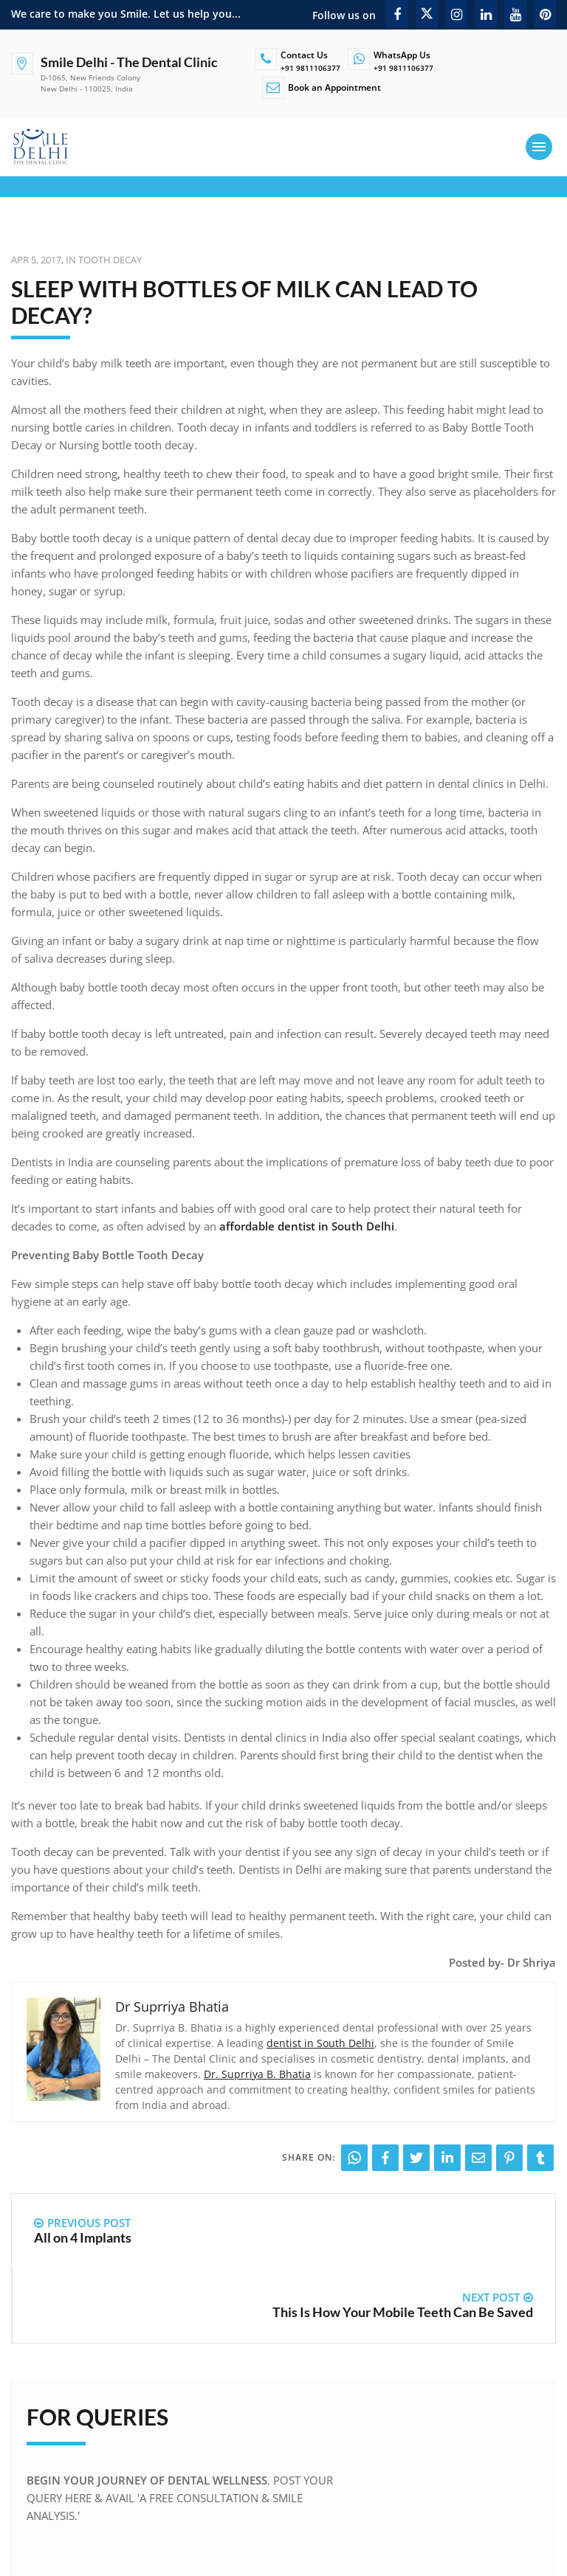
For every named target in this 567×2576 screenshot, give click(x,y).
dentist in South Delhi (320, 2043)
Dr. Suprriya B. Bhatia (257, 2074)
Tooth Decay (110, 259)
